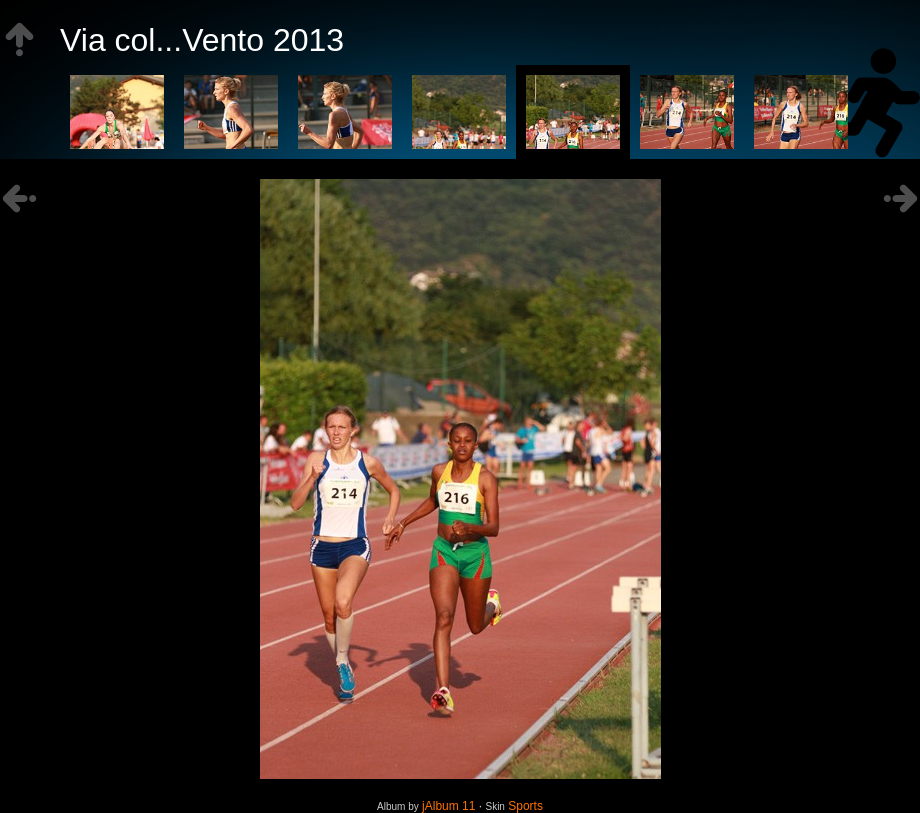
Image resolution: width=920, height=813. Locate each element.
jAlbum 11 (448, 806)
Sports (525, 806)
